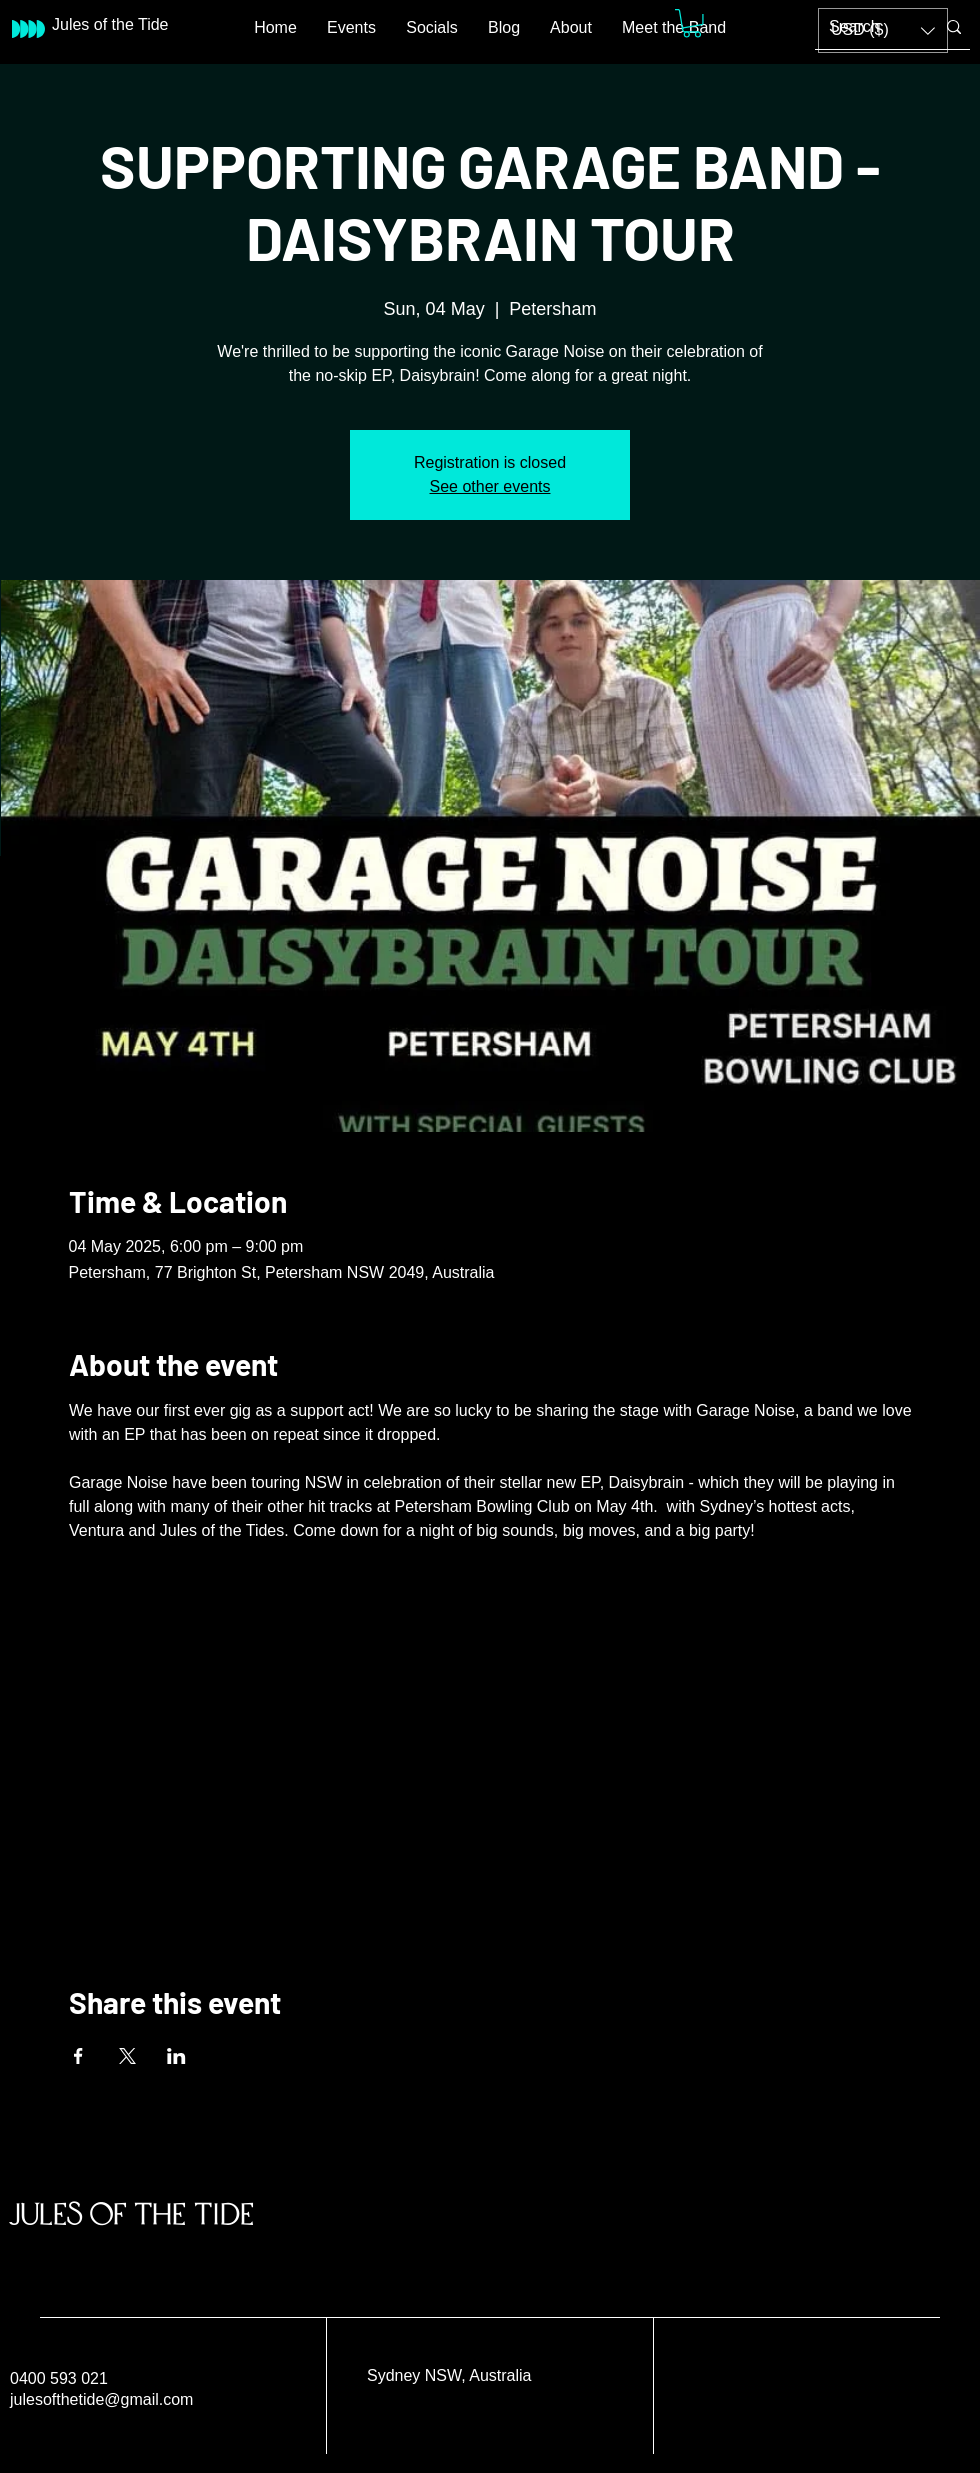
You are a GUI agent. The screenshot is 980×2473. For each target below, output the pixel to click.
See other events (490, 486)
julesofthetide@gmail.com (101, 2399)
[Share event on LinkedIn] (176, 2056)
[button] (692, 23)
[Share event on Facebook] (78, 2056)
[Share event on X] (127, 2056)
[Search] (867, 27)
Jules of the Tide (132, 2213)
